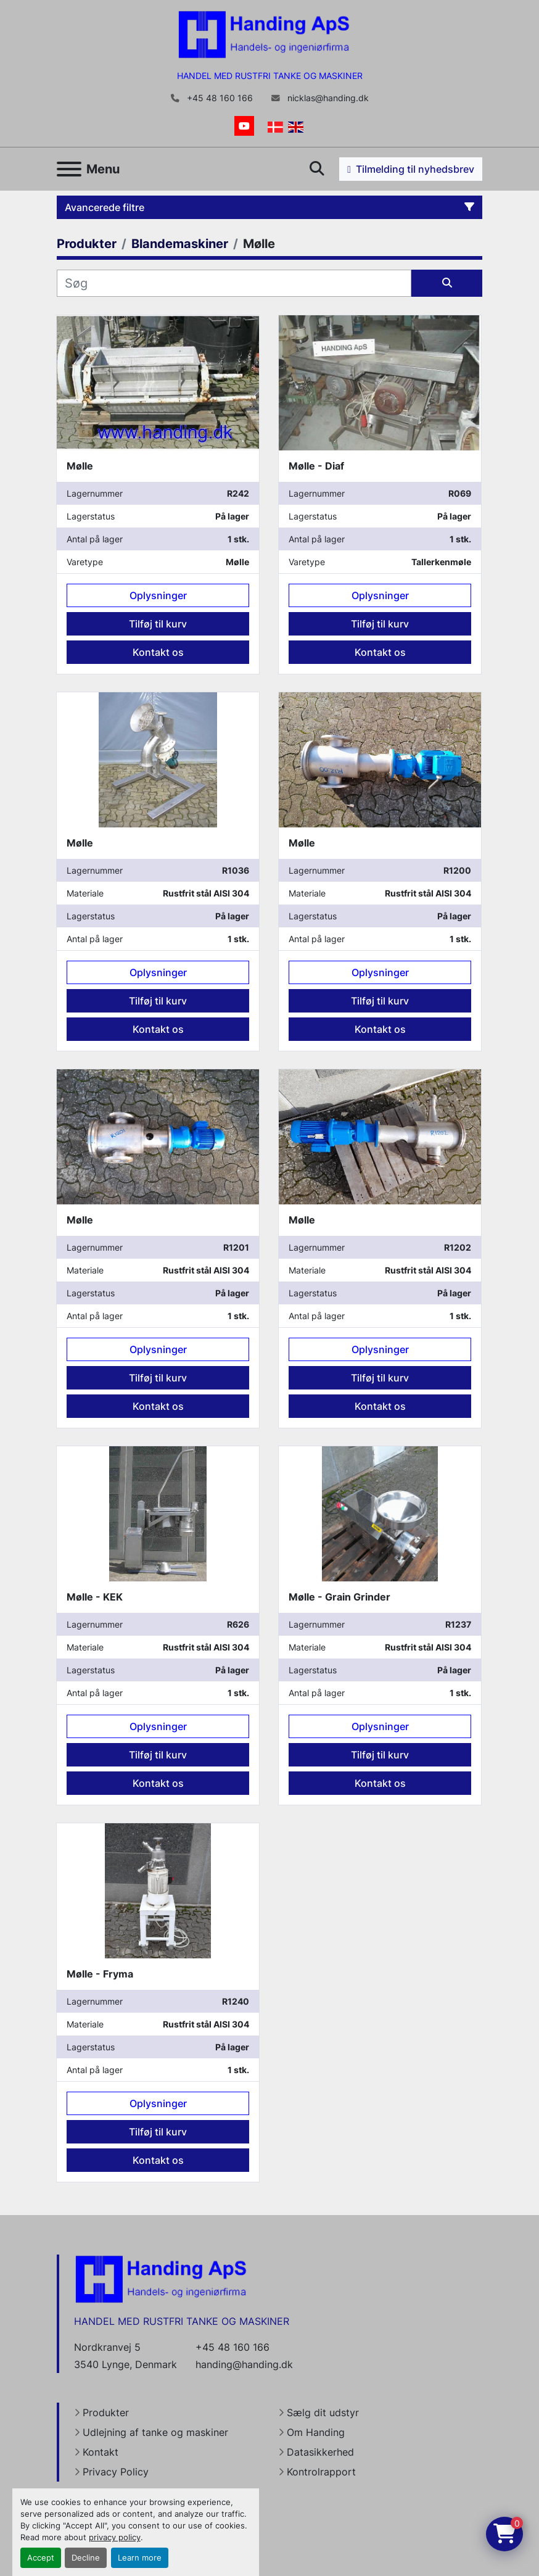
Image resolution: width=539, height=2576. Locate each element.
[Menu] (69, 169)
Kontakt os (158, 652)
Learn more (140, 2557)
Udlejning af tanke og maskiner (155, 2432)
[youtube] (244, 126)
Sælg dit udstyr (323, 2412)
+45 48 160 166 (218, 98)
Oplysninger (158, 595)
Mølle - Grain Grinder (339, 1597)
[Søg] (234, 283)
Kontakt (100, 2452)
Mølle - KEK (95, 1597)
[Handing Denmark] (161, 2278)
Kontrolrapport (321, 2472)
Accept (40, 2557)
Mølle (80, 466)
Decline (86, 2557)
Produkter (106, 2412)
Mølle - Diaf (316, 466)
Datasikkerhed (320, 2452)
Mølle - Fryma (100, 1974)
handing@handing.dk (244, 2364)
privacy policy (115, 2537)
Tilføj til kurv (158, 624)
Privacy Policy (116, 2472)
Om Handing (316, 2432)
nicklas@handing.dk (327, 98)
